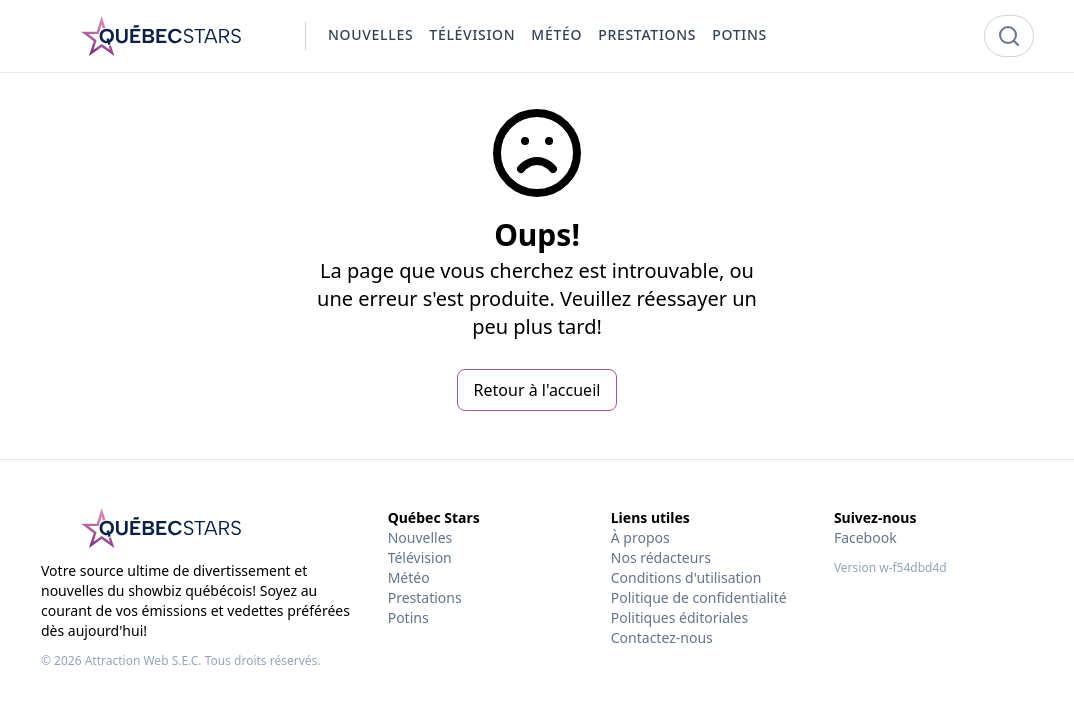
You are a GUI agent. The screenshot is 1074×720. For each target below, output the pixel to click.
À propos (640, 537)
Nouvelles (420, 537)
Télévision (420, 557)
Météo (409, 577)
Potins (408, 617)
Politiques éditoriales (679, 617)
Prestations (425, 597)
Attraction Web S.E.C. (143, 660)
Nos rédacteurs (661, 557)
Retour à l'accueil (537, 390)
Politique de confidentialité (699, 597)
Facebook (865, 537)
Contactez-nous (662, 637)
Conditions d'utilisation (686, 577)
